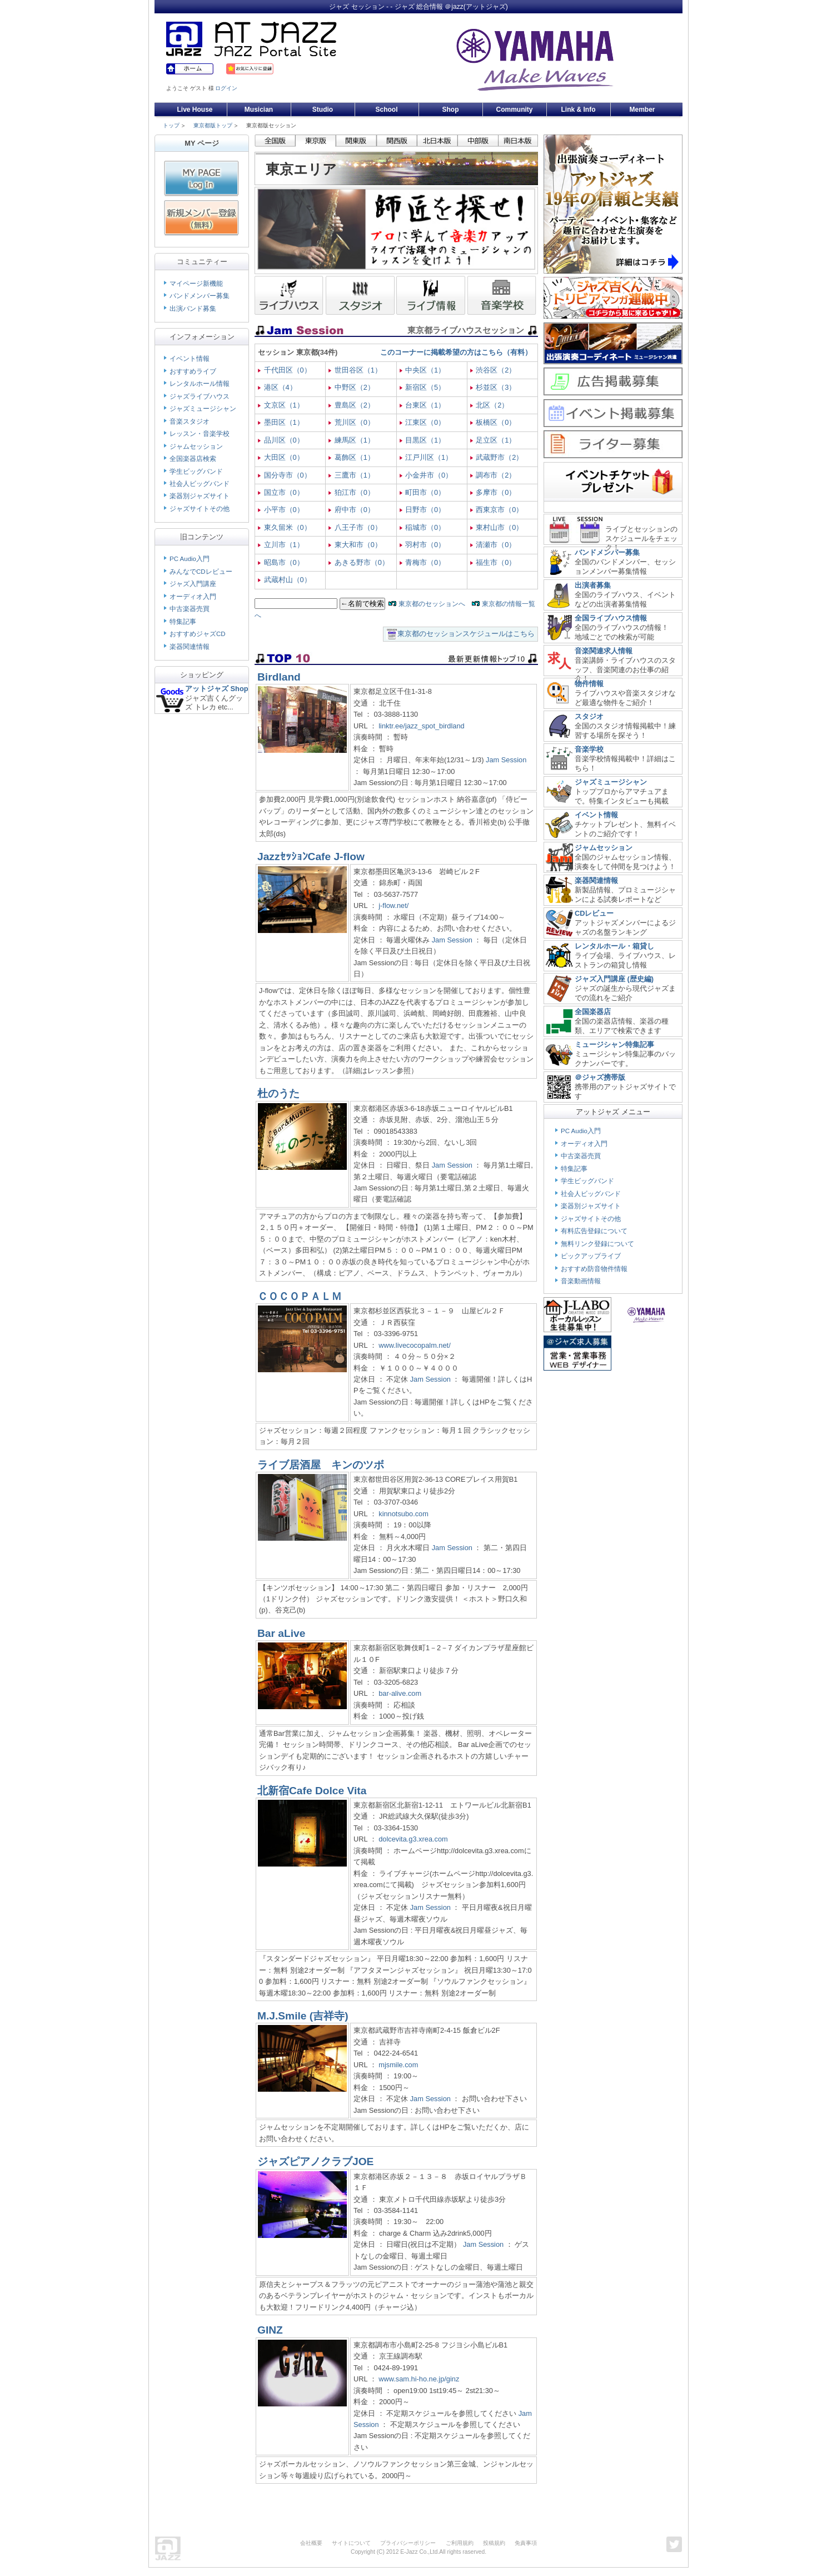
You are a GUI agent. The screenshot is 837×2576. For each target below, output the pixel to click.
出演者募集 (593, 585)
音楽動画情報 (581, 1281)
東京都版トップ (212, 125)
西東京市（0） (499, 509)
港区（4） (280, 387)
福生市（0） (496, 562)
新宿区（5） (425, 387)
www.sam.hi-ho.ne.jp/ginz (418, 2379)
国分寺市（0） (287, 475)
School (386, 109)
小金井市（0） (428, 475)
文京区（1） (284, 405)
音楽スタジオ (190, 421)
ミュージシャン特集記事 (614, 1044)
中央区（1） (425, 370)
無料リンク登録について (597, 1243)
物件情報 (589, 683)
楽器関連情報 (190, 646)
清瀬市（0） (496, 544)
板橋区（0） (496, 422)
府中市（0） (355, 509)
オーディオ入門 (193, 596)
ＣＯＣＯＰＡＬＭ (299, 1296)
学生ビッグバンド (196, 471)
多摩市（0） (496, 492)
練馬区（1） (355, 440)
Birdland (279, 677)
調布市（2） (496, 475)
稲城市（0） (425, 527)
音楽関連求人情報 (603, 651)
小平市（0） (284, 509)
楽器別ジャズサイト (200, 496)
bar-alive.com (399, 1693)
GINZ (270, 2330)
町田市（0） (425, 492)
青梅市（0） (425, 562)
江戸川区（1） (428, 457)
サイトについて (351, 2543)
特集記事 (183, 621)
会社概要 (311, 2543)
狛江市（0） (355, 492)
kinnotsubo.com (403, 1514)
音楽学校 (589, 749)
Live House (194, 109)
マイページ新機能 (196, 283)
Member (642, 109)
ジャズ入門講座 (193, 583)
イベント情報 (190, 358)
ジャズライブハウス (200, 396)
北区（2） (492, 405)
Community (514, 109)
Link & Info (578, 109)
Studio (322, 109)
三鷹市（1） (355, 475)
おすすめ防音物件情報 (594, 1268)
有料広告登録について (594, 1231)
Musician (259, 109)
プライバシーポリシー (408, 2543)
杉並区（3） (496, 387)
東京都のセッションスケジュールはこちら (466, 633)
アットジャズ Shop (216, 688)
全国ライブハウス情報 (611, 618)
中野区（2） (355, 387)
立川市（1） (284, 544)
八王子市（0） (358, 527)
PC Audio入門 (190, 558)
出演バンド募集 (193, 308)
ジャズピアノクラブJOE (315, 2161)
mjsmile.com (398, 2065)
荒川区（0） (355, 422)
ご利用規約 (460, 2543)
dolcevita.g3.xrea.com (412, 1839)
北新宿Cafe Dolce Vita (311, 1790)
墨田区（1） (284, 422)
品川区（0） (284, 440)
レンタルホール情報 (200, 383)
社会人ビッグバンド (200, 483)
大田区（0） (284, 457)
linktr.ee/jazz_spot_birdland (421, 726)
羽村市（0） (425, 544)
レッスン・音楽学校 (200, 433)
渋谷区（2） (496, 370)
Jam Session (506, 760)
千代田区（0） (287, 370)
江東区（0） (425, 422)
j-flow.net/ (393, 905)
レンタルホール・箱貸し (614, 946)
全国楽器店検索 (193, 458)
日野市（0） (425, 509)
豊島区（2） (355, 405)
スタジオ (589, 716)
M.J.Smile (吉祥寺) (302, 2016)
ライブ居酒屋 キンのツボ (320, 1465)
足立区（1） (496, 440)
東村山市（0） (499, 527)
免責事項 (526, 2543)
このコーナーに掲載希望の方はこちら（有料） (456, 352)
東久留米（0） (287, 527)
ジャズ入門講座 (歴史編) (614, 979)
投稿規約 (494, 2543)
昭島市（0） (284, 562)
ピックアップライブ (591, 1256)
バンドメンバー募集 (200, 295)
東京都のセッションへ (431, 604)
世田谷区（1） (358, 370)
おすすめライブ (193, 371)
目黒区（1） (425, 440)
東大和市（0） (358, 544)
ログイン (226, 88)
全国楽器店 (593, 1011)
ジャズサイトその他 (200, 508)
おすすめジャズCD (198, 634)
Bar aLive (281, 1633)
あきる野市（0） (362, 562)
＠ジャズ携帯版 (600, 1077)
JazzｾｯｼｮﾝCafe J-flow (311, 856)
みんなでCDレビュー (201, 571)
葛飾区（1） (355, 457)
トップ (171, 125)
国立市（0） (284, 492)
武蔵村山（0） (287, 579)
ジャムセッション (196, 446)
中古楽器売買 (190, 608)
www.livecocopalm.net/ (414, 1345)
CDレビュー (594, 913)
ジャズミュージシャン (203, 408)
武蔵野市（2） (499, 457)
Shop (450, 109)
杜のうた (278, 1093)
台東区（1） (425, 405)
